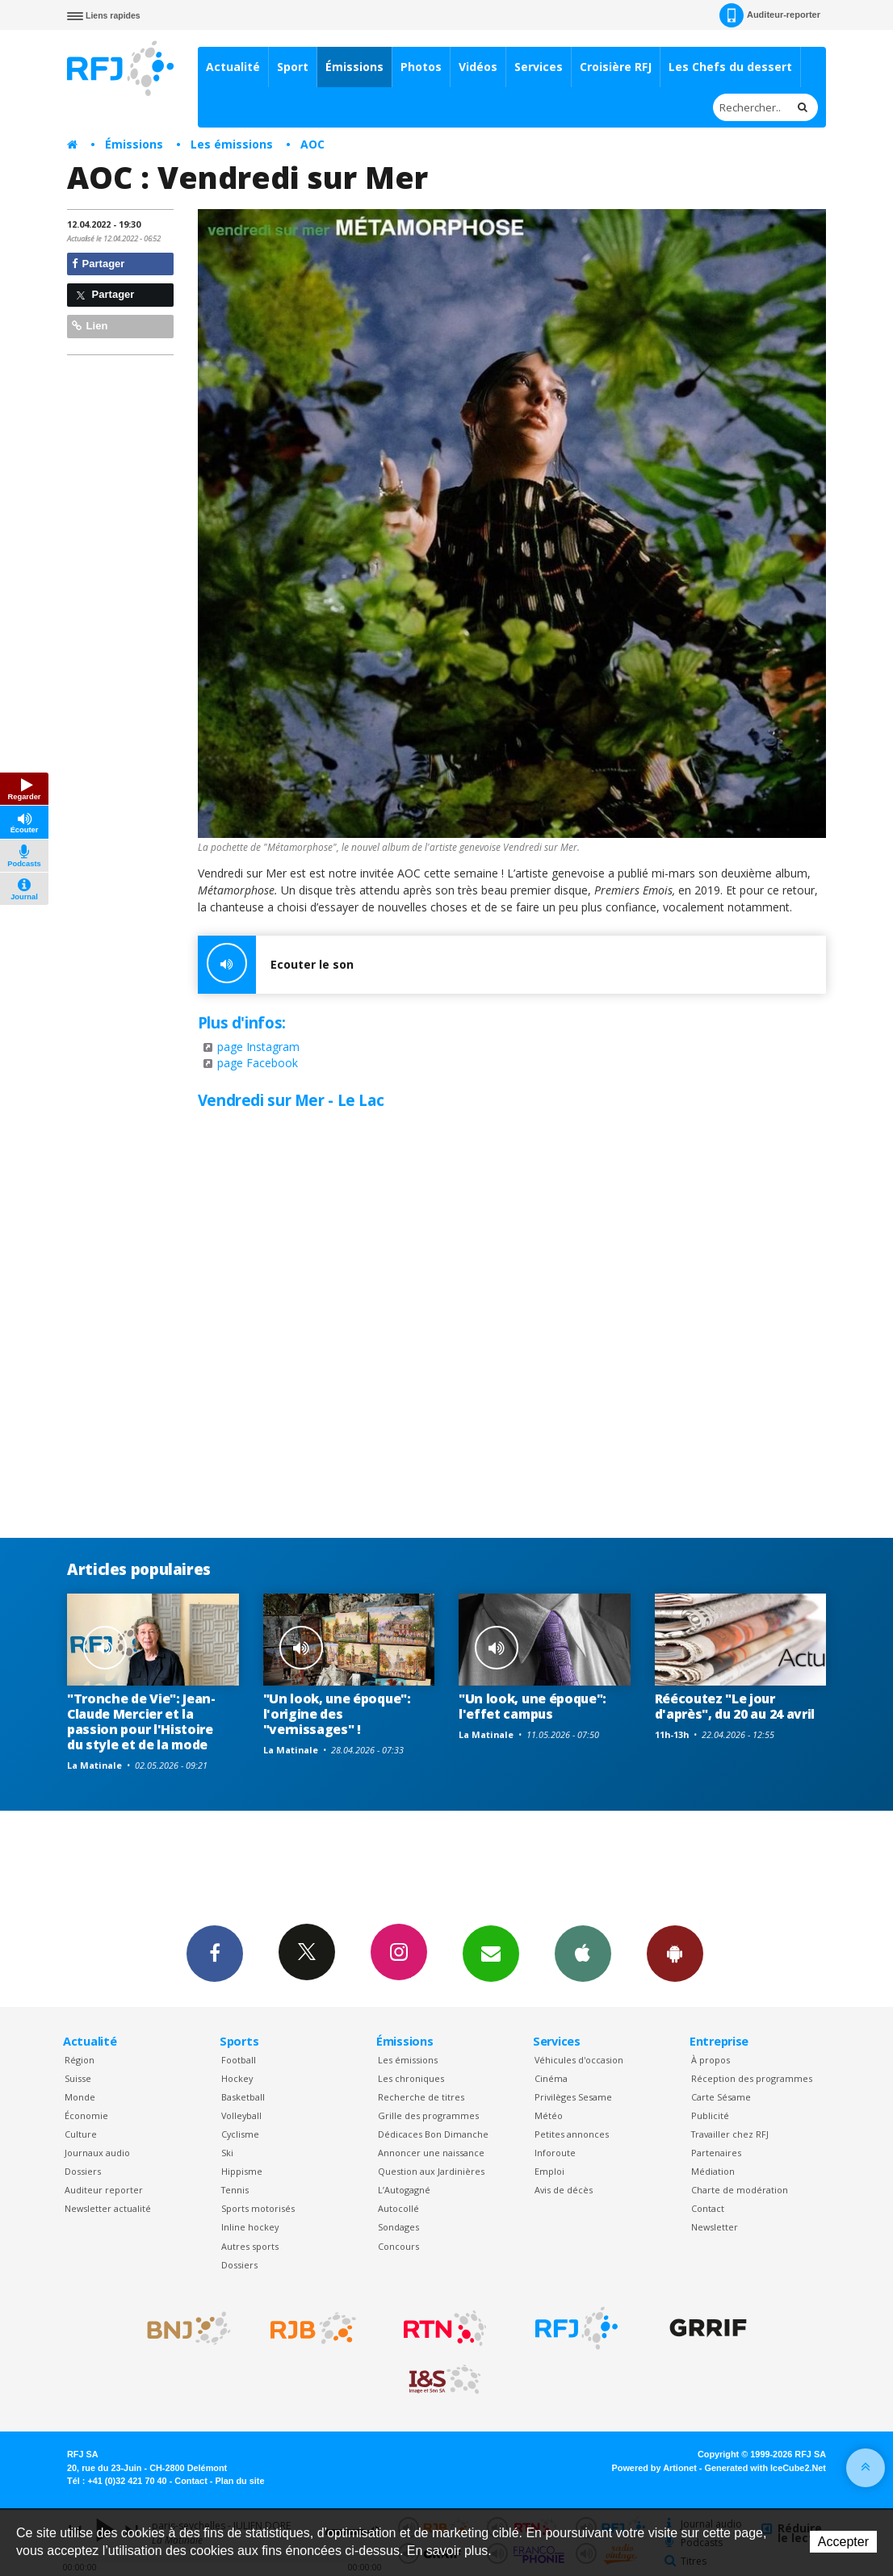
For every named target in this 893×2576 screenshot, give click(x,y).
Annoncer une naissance (431, 2152)
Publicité (710, 2115)
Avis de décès (564, 2189)
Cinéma (551, 2078)
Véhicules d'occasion (579, 2060)
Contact (707, 2208)
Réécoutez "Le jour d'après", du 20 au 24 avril (735, 1706)
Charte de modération (739, 2189)
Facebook (215, 1952)
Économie (86, 2115)
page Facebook (257, 1062)
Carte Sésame (721, 2097)
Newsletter (714, 2227)
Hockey (237, 2078)
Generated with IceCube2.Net (765, 2468)
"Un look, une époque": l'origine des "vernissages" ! (337, 1714)
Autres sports (250, 2246)
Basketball (243, 2097)
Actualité (233, 66)
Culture (81, 2134)
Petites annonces (572, 2134)
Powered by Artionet (654, 2468)
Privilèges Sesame (573, 2097)
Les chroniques (411, 2078)
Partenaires (716, 2152)
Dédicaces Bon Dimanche (433, 2134)
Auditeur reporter (104, 2189)
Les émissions (232, 144)
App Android (675, 1952)
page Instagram (258, 1046)
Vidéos (478, 66)
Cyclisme (240, 2134)
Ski (227, 2152)
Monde (80, 2097)
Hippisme (241, 2171)
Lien (89, 326)
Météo (549, 2115)
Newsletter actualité (108, 2208)
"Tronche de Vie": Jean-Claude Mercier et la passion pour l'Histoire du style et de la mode (141, 1721)
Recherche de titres (421, 2097)
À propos (710, 2060)
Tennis (235, 2189)
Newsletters (491, 1952)
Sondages (398, 2227)
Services (538, 66)
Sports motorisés (258, 2208)
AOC (312, 144)
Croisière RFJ (616, 66)
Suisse (78, 2078)
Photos (421, 66)
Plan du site (239, 2481)
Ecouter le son (276, 965)
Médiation (713, 2171)
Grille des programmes (428, 2115)
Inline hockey (250, 2227)
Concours (398, 2246)
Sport (292, 66)
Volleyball (241, 2115)
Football (238, 2060)
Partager (98, 264)
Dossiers (83, 2171)
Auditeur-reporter (769, 15)
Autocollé (398, 2208)
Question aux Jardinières (431, 2171)
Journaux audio (97, 2152)
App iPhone (583, 1952)
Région (79, 2060)
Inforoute (555, 2152)
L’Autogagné (404, 2189)
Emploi (549, 2171)
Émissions (354, 66)
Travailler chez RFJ (730, 2134)
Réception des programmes (751, 2078)
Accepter (843, 2542)
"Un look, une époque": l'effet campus (532, 1706)
